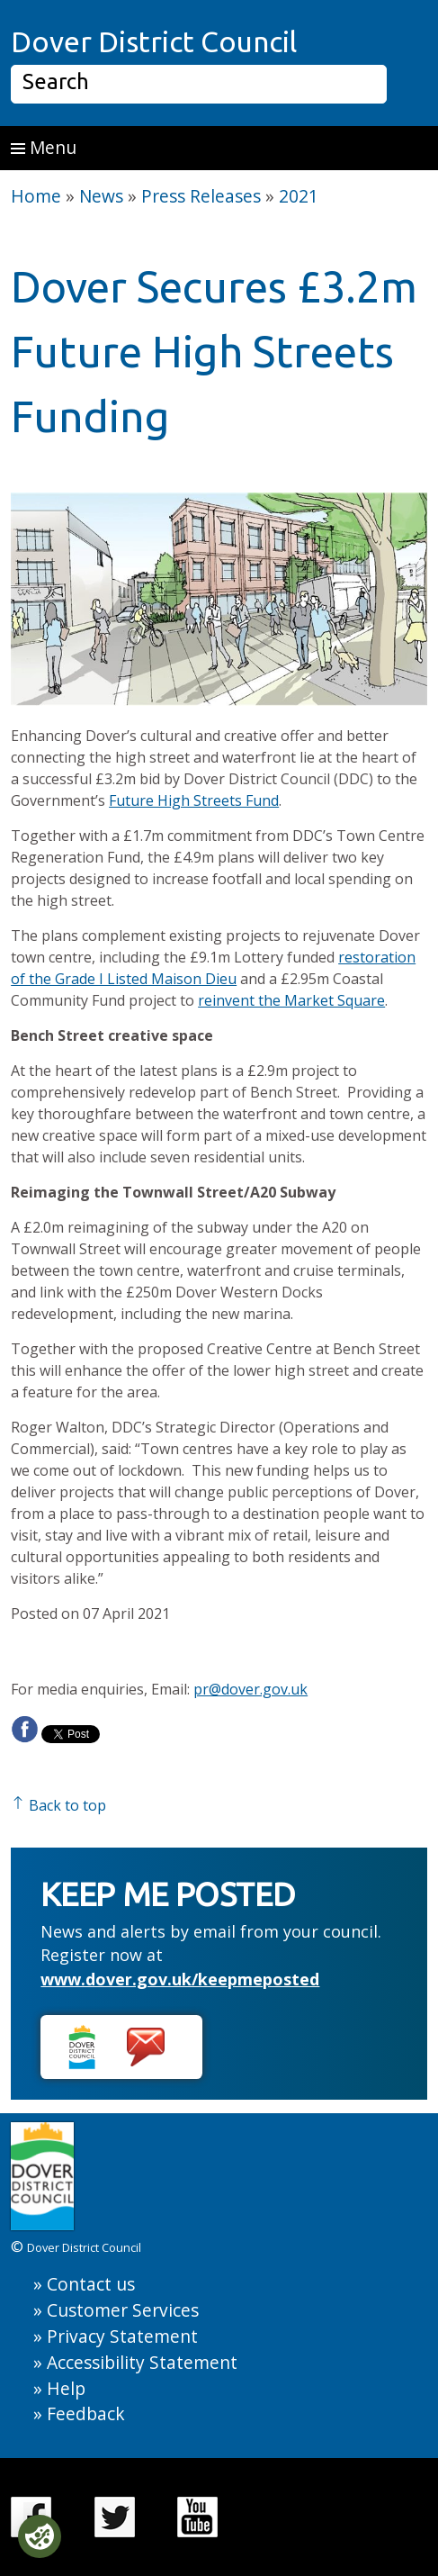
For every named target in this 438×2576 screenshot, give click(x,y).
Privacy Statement (122, 2336)
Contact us (91, 2284)
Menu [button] (43, 147)
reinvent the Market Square (291, 1000)
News (101, 196)
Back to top (58, 1805)
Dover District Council (154, 41)
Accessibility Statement (142, 2362)
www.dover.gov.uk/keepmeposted (179, 1979)
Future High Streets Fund (194, 800)
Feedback (86, 2413)
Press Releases (201, 196)
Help (66, 2388)
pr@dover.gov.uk (250, 1689)
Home (36, 196)
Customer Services (123, 2310)
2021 (298, 196)
